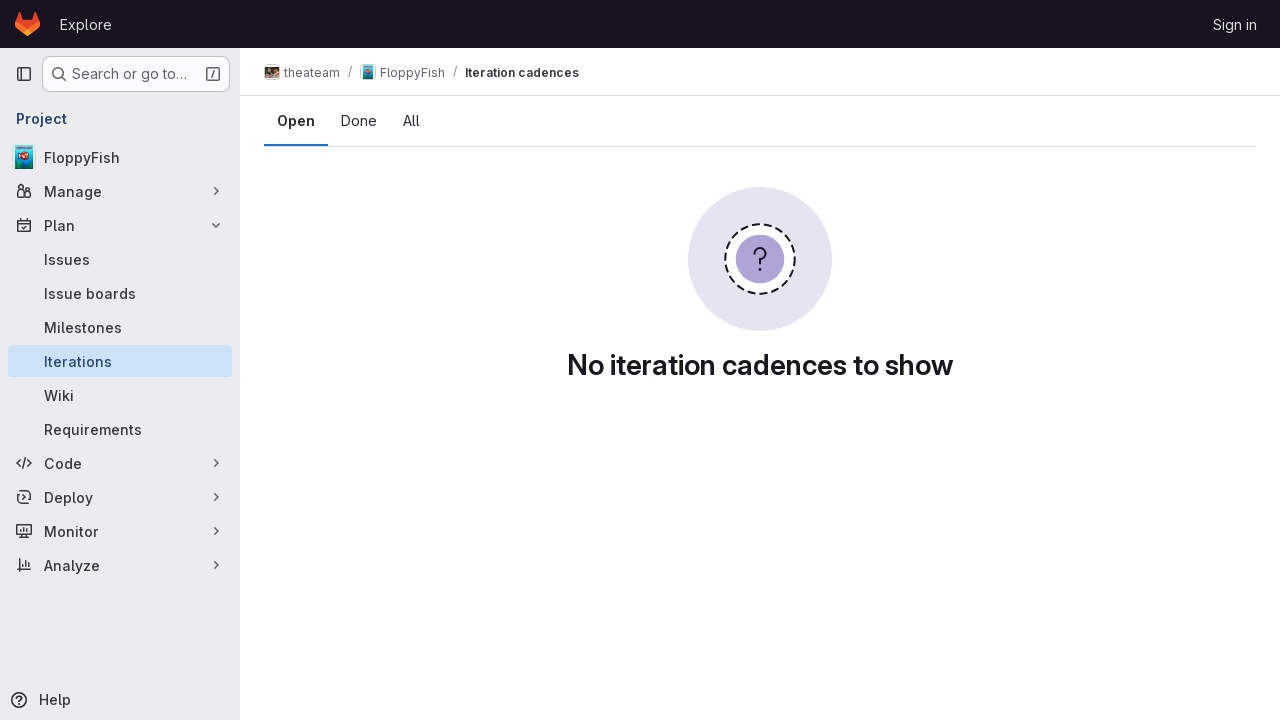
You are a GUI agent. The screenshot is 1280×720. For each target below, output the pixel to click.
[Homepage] (27, 24)
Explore (86, 24)
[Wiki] (120, 395)
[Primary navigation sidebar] (24, 74)
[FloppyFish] (120, 157)
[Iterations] (120, 361)
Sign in (1235, 24)
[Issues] (120, 259)
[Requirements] (120, 429)
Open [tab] (296, 120)
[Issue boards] (120, 293)
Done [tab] (359, 120)
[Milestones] (120, 327)
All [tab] (411, 120)
